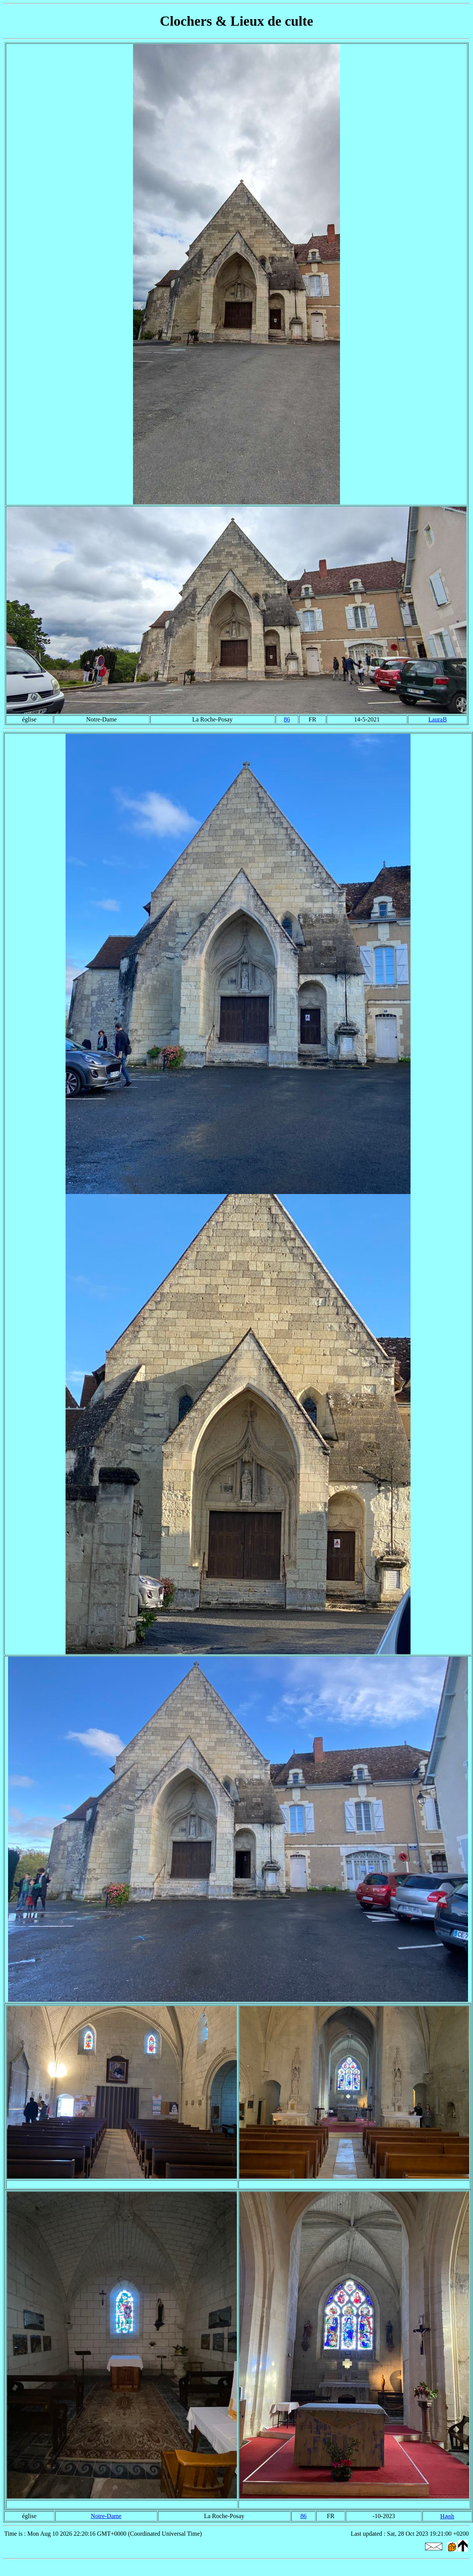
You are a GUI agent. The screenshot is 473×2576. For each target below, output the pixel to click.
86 (287, 719)
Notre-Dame (106, 2516)
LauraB (438, 719)
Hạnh (447, 2516)
